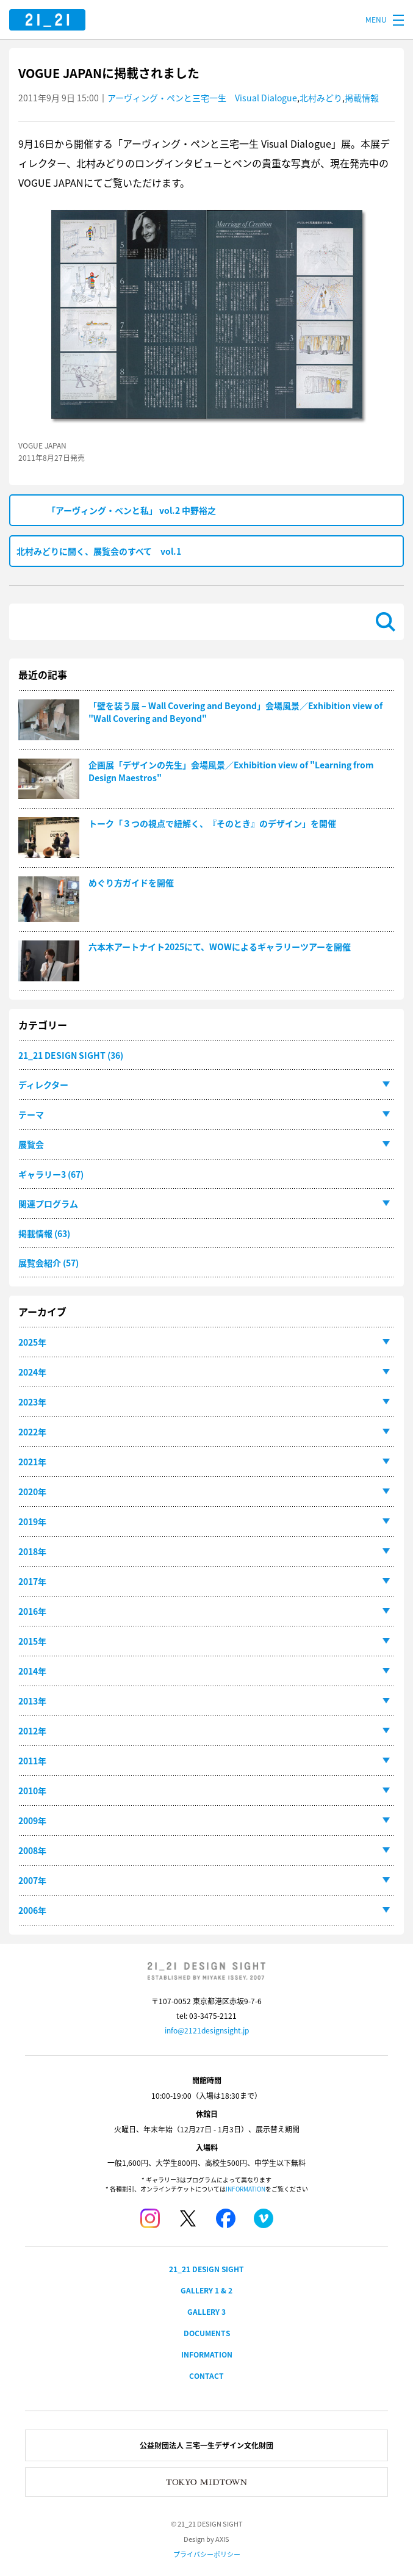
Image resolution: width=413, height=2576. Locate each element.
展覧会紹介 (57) (48, 1263)
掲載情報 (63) (44, 1233)
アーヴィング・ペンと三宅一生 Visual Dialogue (202, 98)
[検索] (193, 622)
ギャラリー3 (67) (51, 1174)
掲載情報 (362, 98)
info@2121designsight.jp (207, 2030)
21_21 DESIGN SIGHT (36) (70, 1055)
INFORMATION (245, 2188)
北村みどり (321, 98)
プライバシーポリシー (206, 2554)
